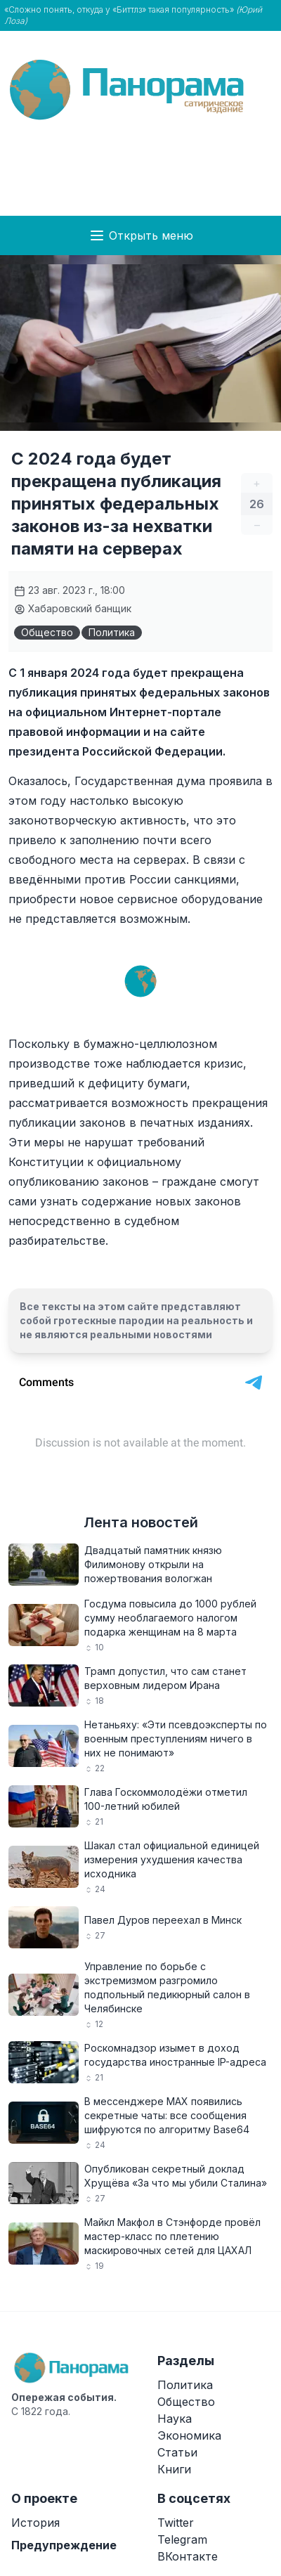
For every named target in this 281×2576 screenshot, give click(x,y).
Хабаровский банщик (72, 608)
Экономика (189, 2435)
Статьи (177, 2452)
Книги (174, 2469)
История (35, 2523)
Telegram (182, 2539)
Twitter (175, 2523)
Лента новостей (141, 1522)
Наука (174, 2419)
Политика (112, 632)
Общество (47, 632)
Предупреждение (64, 2545)
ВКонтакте (187, 2556)
